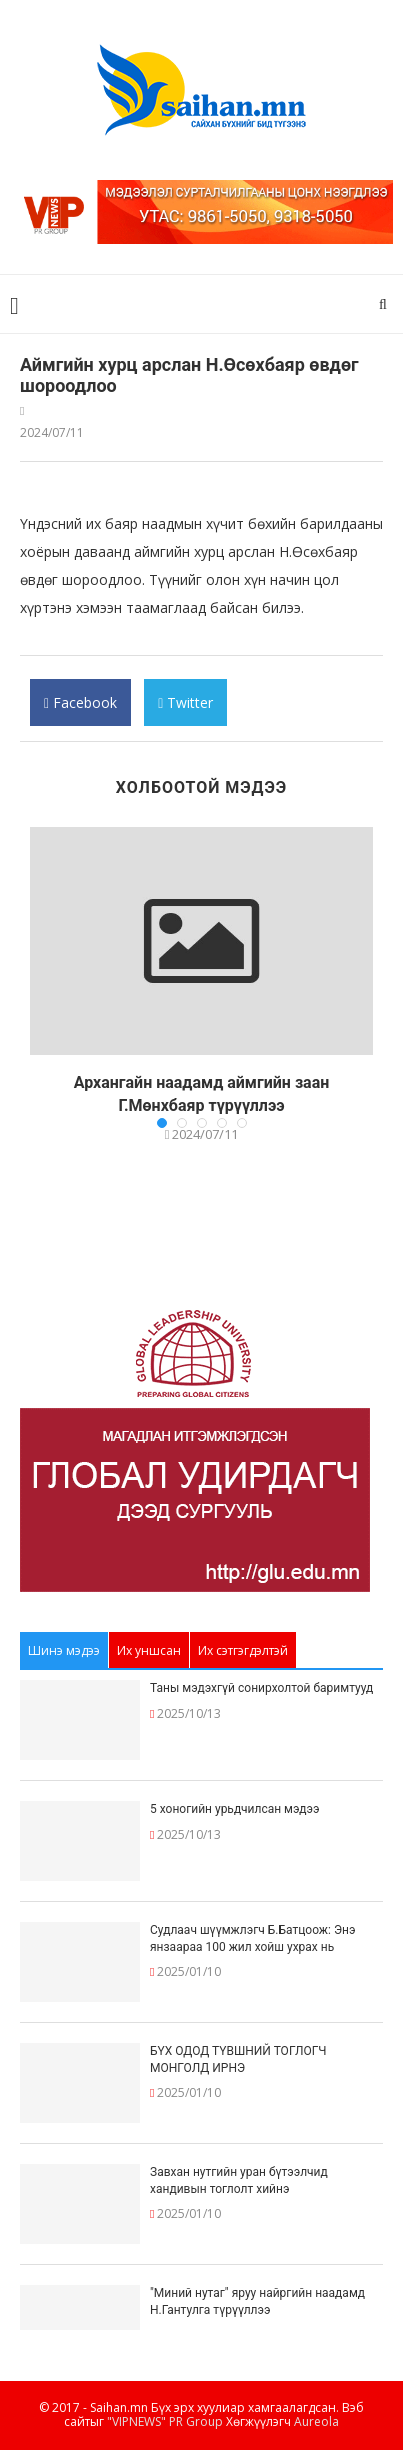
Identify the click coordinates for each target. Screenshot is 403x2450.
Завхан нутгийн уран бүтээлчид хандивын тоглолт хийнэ (239, 2180)
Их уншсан (149, 1650)
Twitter (186, 709)
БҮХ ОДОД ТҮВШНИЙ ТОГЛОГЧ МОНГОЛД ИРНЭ (238, 2059)
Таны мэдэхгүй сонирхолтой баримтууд (261, 1688)
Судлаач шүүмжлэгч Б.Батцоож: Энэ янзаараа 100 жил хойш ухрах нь (252, 1938)
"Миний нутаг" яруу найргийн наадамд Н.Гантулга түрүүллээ (257, 2301)
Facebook (80, 709)
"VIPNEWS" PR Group (165, 2421)
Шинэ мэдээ (64, 1650)
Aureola (316, 2421)
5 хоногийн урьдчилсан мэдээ (235, 1809)
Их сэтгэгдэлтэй (243, 1650)
